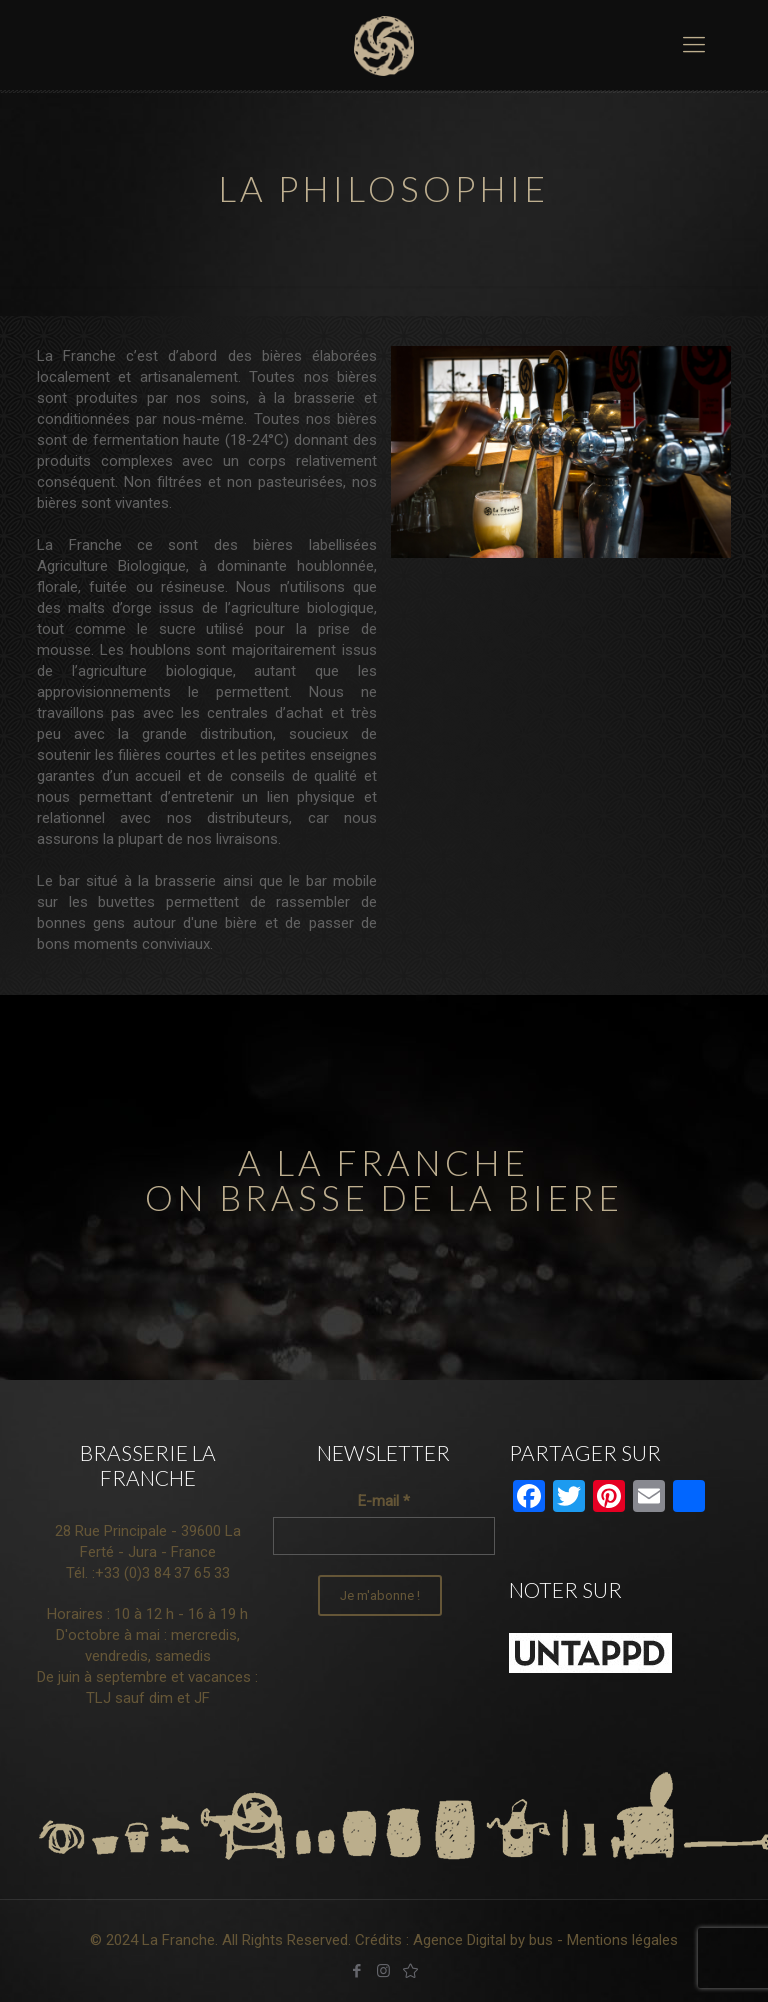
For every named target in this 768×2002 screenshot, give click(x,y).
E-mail (384, 1501)
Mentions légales (622, 1940)
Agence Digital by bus (483, 1940)
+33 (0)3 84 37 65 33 (162, 1573)
